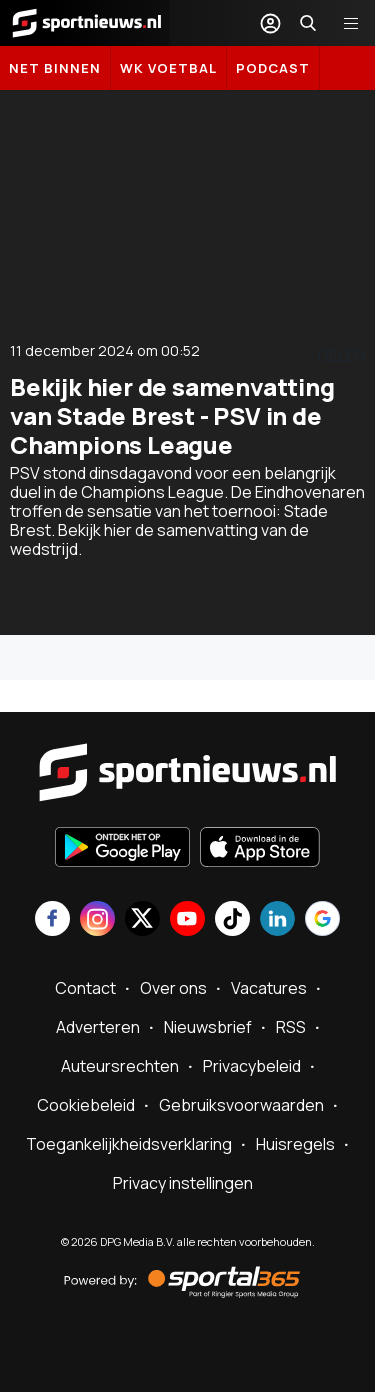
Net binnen (55, 68)
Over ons (173, 988)
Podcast (273, 68)
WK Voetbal (168, 68)
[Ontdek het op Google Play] (122, 849)
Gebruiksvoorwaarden (241, 1105)
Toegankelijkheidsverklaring (129, 1144)
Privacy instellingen (183, 1183)
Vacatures (269, 988)
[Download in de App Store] (260, 849)
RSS (291, 1027)
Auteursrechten (120, 1066)
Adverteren (98, 1027)
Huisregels (295, 1144)
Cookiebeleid (86, 1105)
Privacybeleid (252, 1066)
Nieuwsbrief (208, 1027)
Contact (85, 988)
